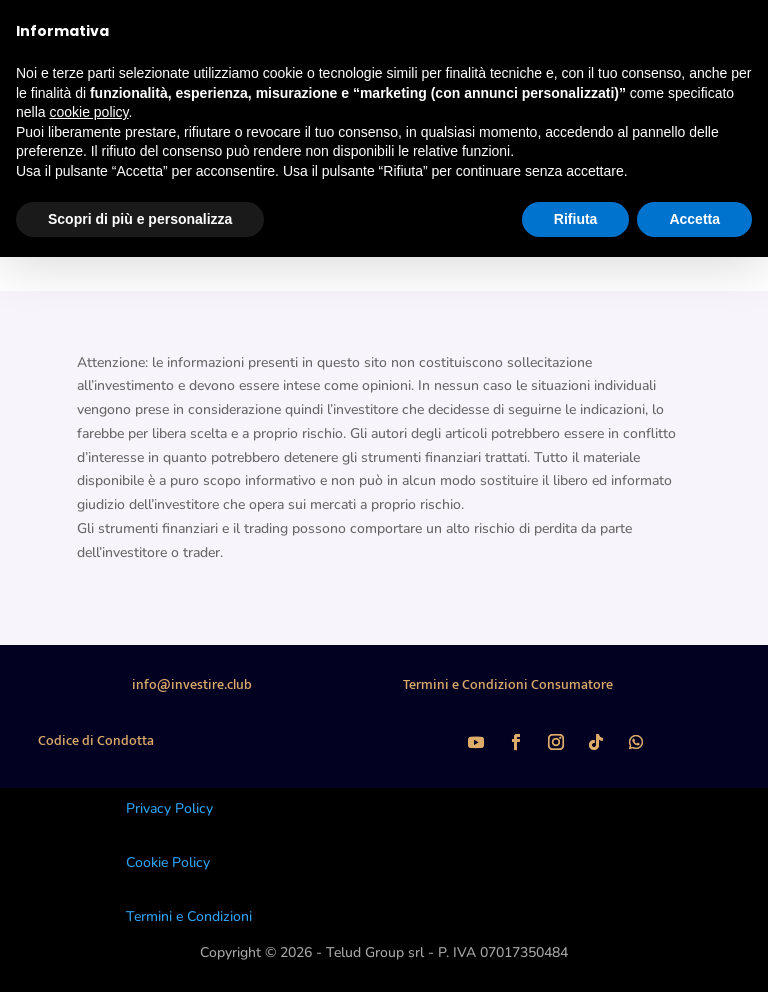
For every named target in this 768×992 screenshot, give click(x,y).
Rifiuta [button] (576, 219)
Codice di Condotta (96, 740)
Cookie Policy (168, 862)
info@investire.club (192, 684)
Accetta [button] (694, 219)
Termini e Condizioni (189, 916)
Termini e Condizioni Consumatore (508, 684)
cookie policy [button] (88, 112)
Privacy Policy (169, 808)
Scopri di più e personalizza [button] (140, 219)
